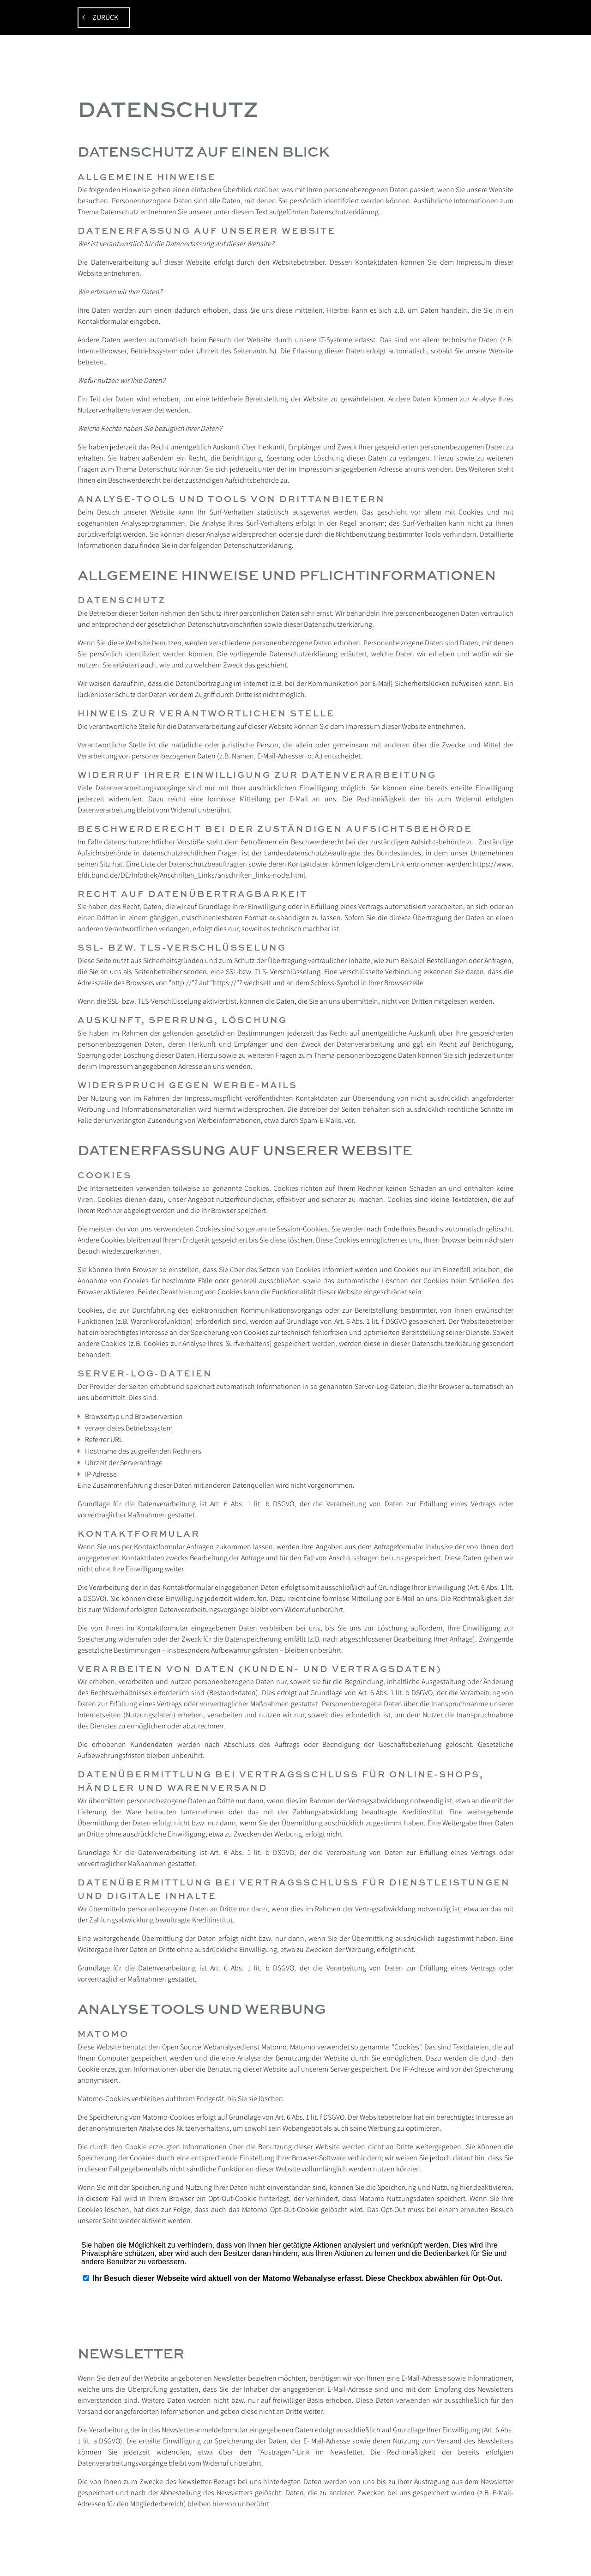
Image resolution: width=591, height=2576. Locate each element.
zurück (103, 17)
